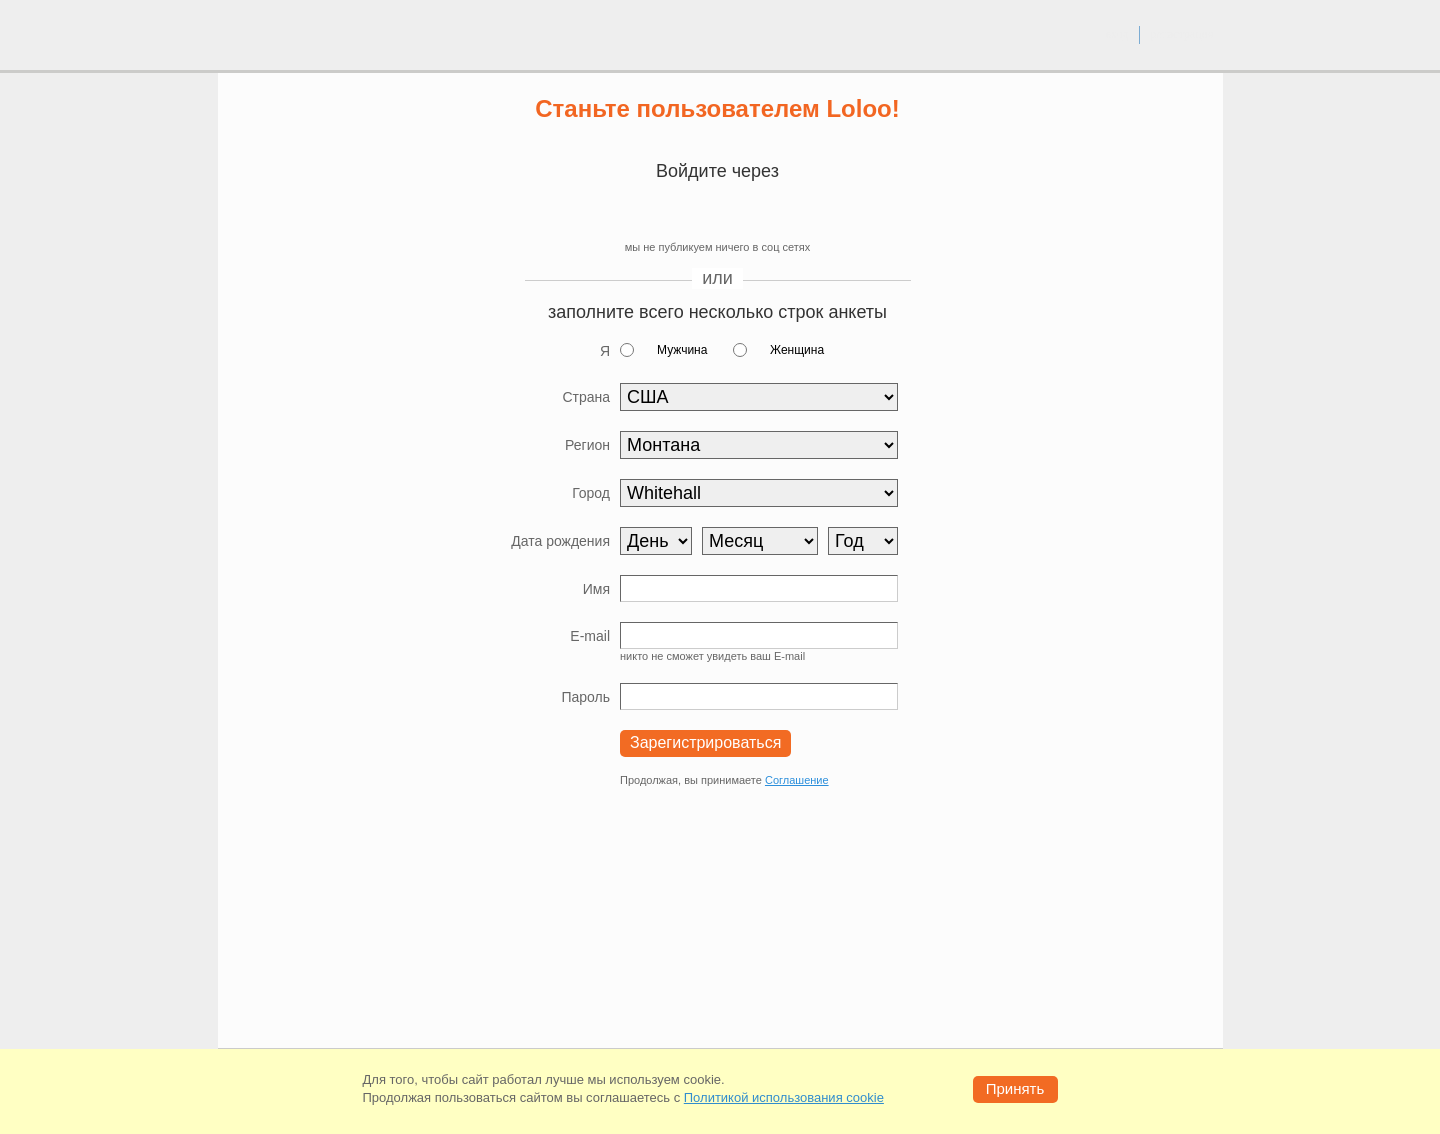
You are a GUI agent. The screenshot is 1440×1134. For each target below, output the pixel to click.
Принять (1015, 1088)
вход (1116, 34)
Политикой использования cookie (784, 1097)
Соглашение (797, 780)
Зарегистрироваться (705, 742)
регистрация (1181, 34)
